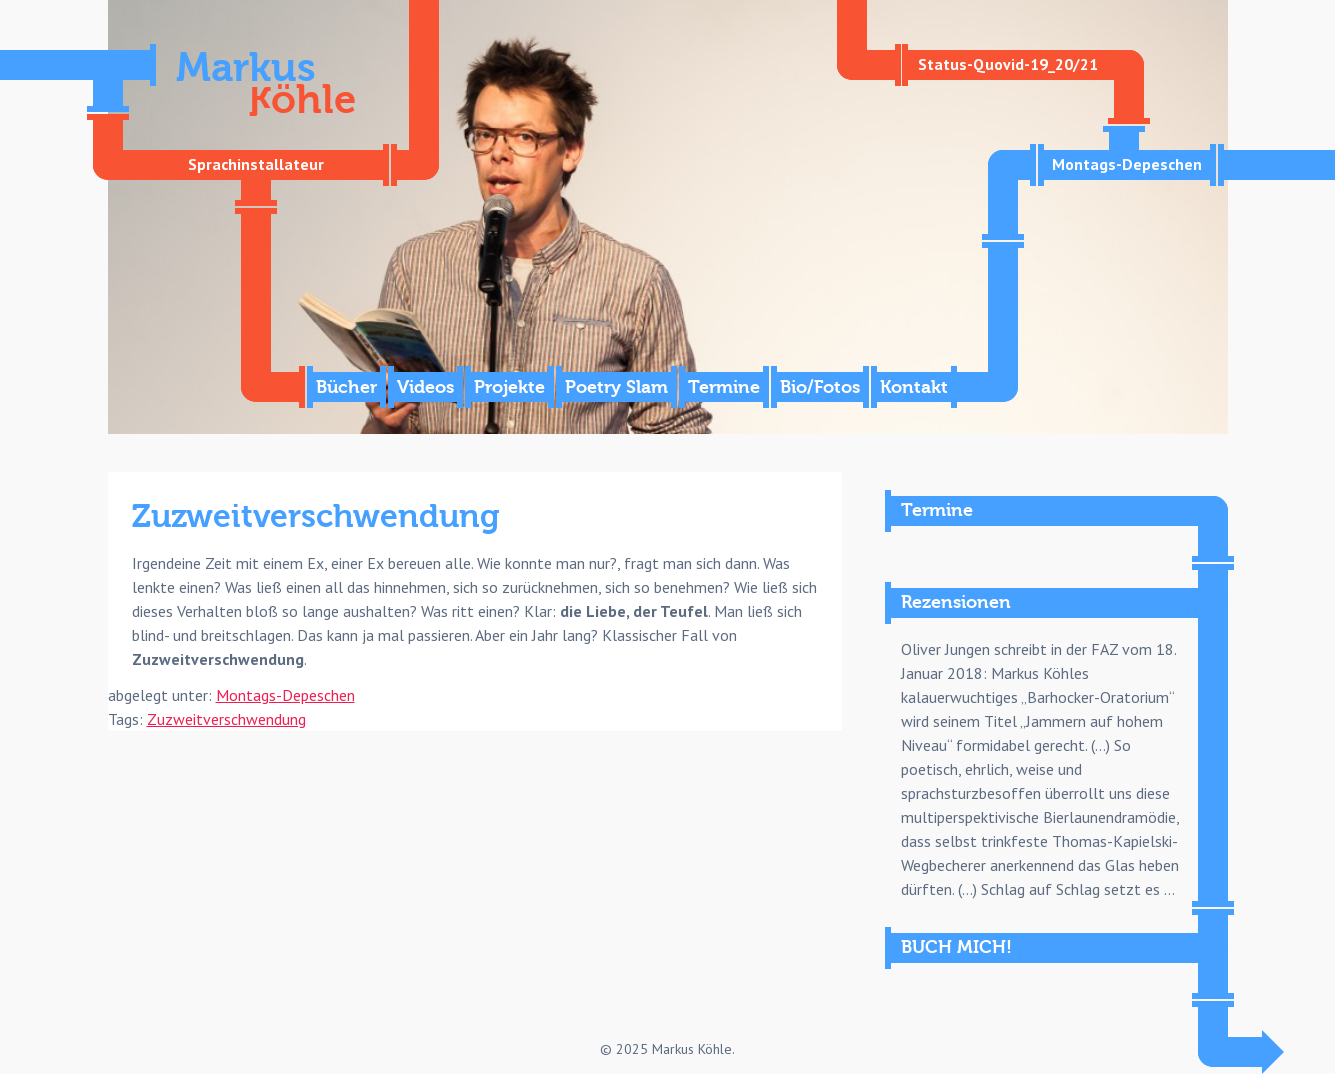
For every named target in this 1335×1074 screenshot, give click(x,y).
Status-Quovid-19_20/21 (1008, 64)
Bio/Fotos (820, 387)
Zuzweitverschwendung (226, 719)
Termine (724, 387)
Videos (425, 387)
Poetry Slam (616, 387)
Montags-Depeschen (1127, 164)
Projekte (509, 387)
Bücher (346, 387)
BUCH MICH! (956, 947)
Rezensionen (956, 602)
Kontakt (914, 387)
